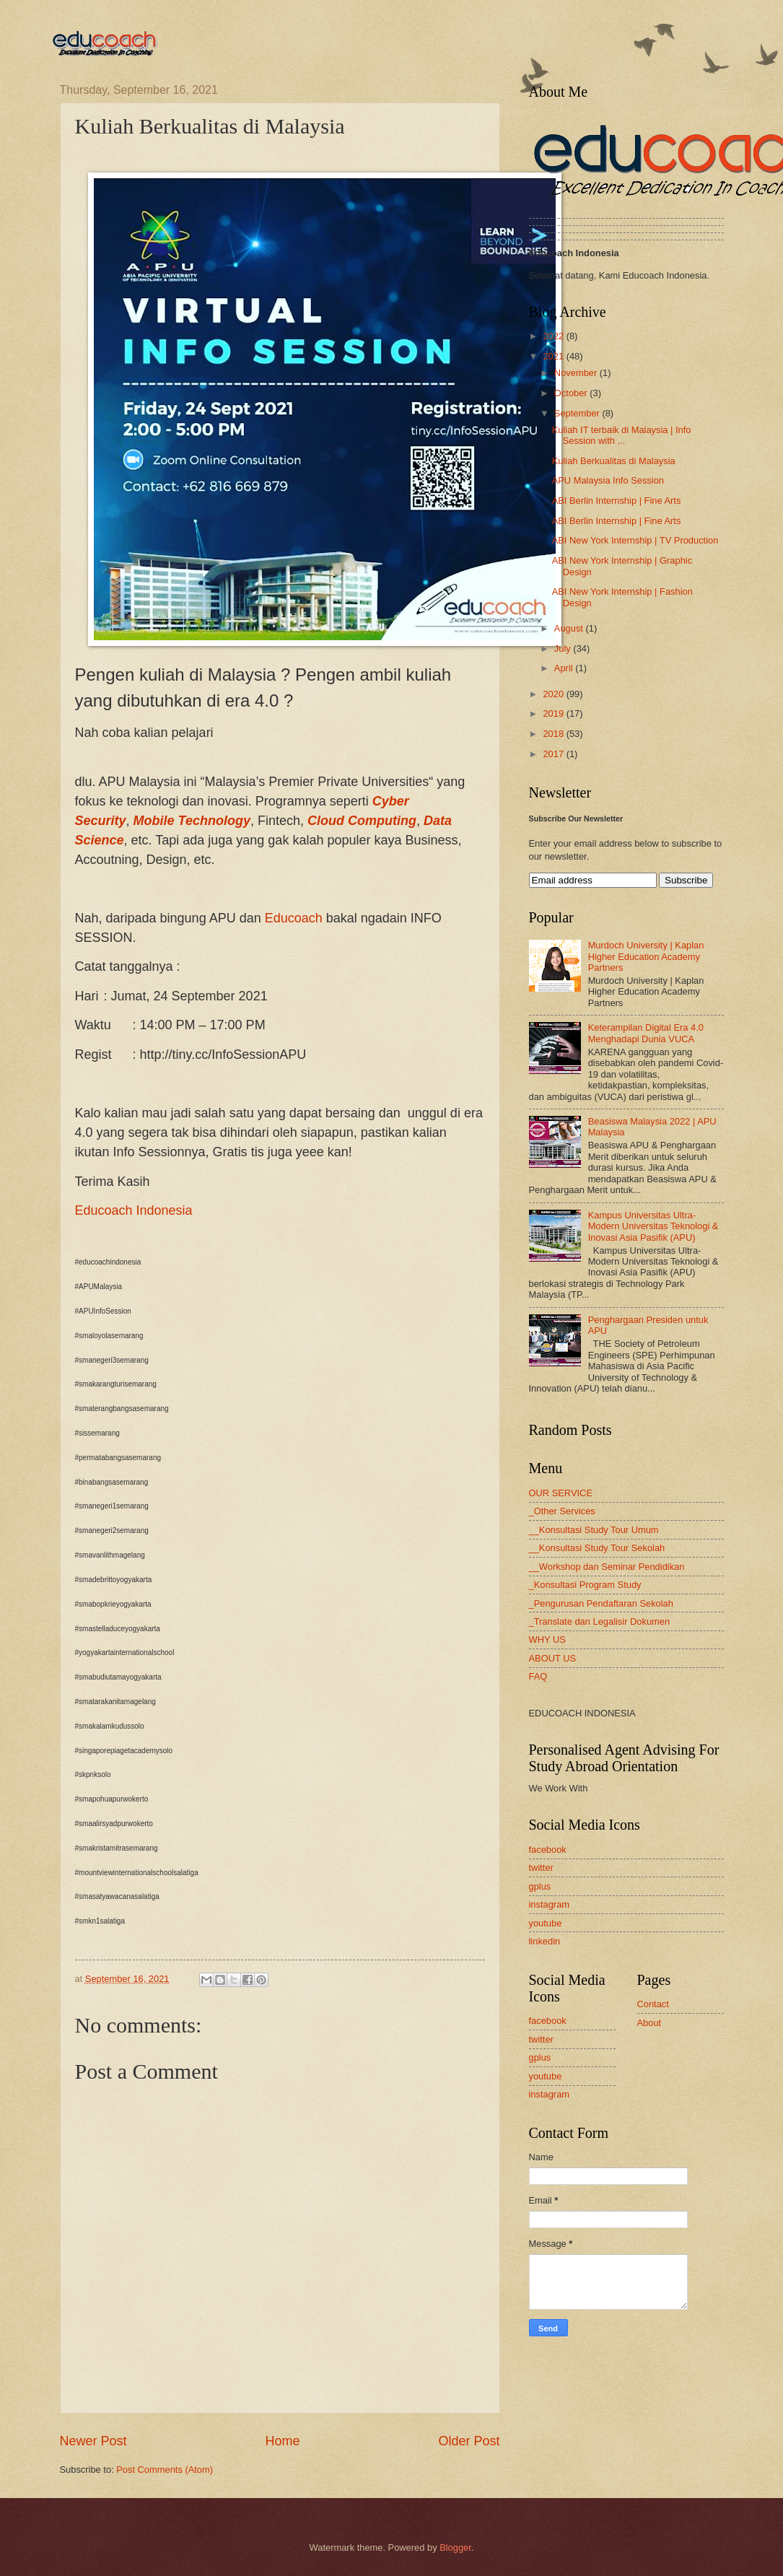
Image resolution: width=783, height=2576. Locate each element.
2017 (554, 753)
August (570, 628)
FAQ (538, 1676)
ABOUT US (553, 1658)
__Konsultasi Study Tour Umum (594, 1529)
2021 (554, 356)
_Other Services (562, 1511)
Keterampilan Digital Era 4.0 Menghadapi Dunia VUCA (646, 1033)
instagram (549, 1904)
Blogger (455, 2547)
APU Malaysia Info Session (608, 480)
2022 (554, 336)
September (578, 413)
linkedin (545, 1941)
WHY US (547, 1639)
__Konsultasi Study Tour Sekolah (597, 1547)
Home (282, 2441)
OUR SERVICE (560, 1493)
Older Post (468, 2441)
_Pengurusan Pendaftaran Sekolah (601, 1603)
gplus (540, 1886)
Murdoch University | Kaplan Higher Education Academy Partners (646, 956)
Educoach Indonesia (134, 1210)
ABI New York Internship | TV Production (635, 540)
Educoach (294, 918)
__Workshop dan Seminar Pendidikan (607, 1566)
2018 (554, 733)
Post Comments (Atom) (164, 2469)
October (572, 393)
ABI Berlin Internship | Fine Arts (616, 500)
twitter (541, 1867)
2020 (554, 694)
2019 (554, 713)
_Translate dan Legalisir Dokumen (599, 1621)
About (649, 2022)
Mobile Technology (192, 820)
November (577, 372)
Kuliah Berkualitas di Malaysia (613, 460)
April (564, 668)
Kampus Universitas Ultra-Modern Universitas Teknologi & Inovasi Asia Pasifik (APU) (653, 1226)
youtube (545, 1923)
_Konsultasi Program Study (585, 1584)
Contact (653, 2004)
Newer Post (93, 2441)
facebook (548, 1849)
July (563, 648)
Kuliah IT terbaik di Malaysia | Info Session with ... (621, 435)
